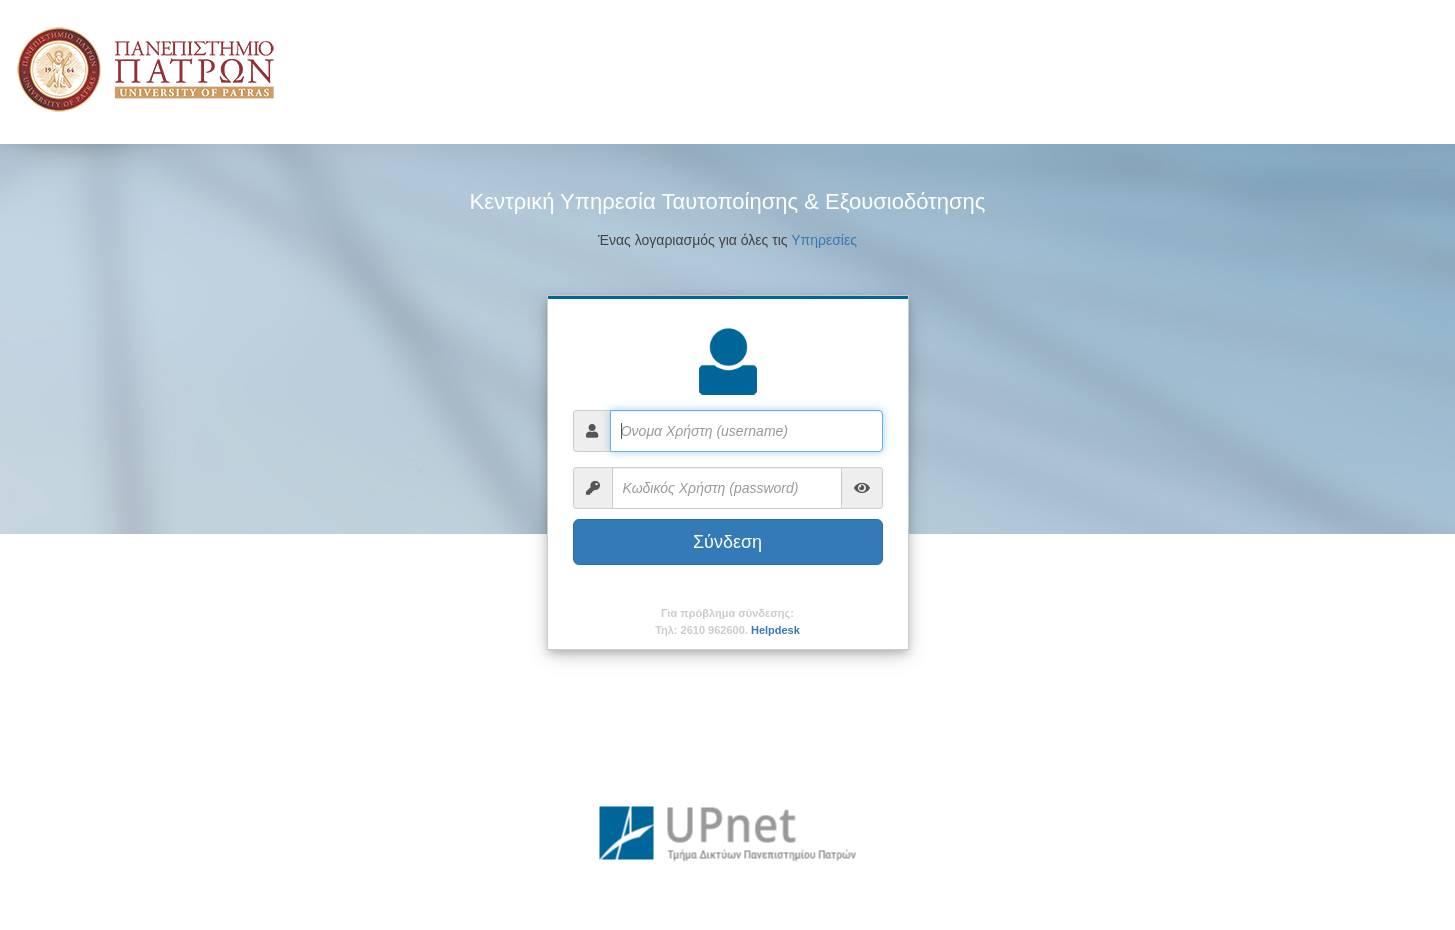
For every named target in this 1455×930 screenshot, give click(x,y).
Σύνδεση (727, 542)
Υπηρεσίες (824, 240)
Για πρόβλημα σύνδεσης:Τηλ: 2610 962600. (727, 621)
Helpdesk (775, 630)
